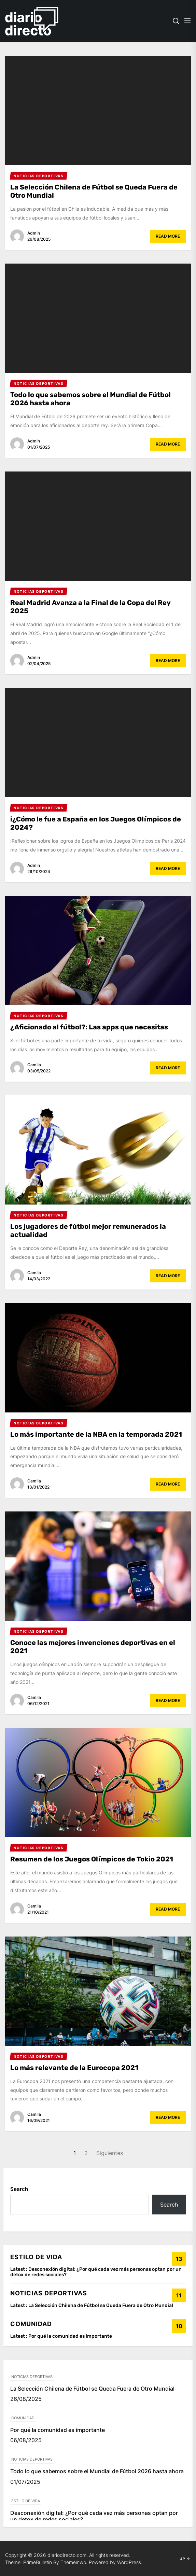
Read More (168, 236)
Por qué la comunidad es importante (70, 2336)
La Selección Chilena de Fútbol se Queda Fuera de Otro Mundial (100, 2305)
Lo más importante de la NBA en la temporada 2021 (96, 1434)
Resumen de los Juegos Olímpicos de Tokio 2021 (91, 1859)
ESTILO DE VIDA (25, 2500)
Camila (34, 1064)
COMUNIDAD (22, 2418)
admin (33, 233)
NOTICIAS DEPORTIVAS (32, 2376)
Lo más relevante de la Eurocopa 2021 (74, 2068)
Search (19, 2189)
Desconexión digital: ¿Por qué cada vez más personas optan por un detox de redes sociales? (96, 2272)
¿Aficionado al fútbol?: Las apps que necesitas (89, 1027)
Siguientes (109, 2153)
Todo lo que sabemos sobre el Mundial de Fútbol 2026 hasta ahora (97, 2471)
